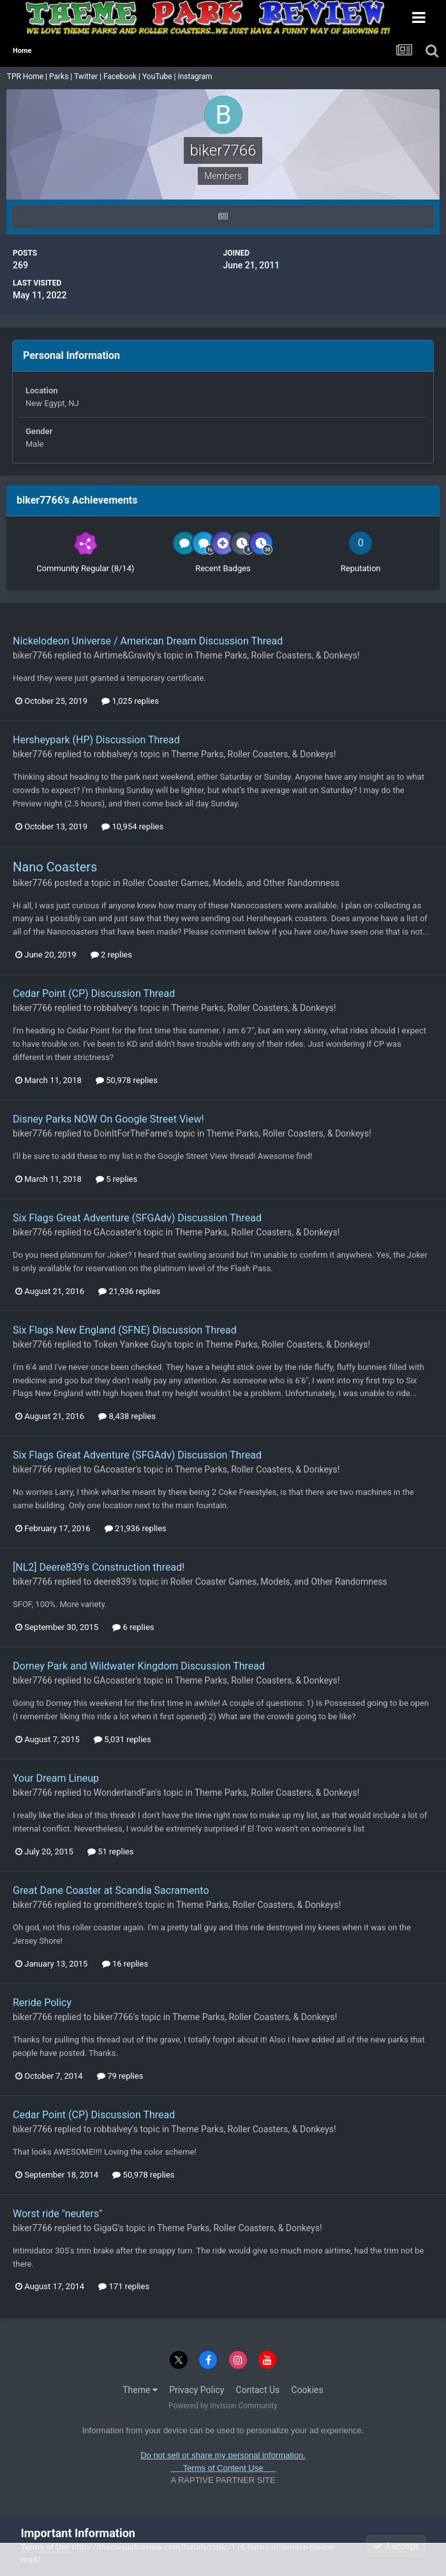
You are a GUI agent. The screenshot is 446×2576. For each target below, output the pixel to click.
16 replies (125, 1963)
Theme (140, 2390)
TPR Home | (26, 76)
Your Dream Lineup (56, 1778)
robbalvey (113, 754)
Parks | (61, 76)
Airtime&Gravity (125, 655)
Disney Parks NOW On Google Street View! (108, 1119)
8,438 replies (127, 1416)
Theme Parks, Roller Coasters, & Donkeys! (277, 655)
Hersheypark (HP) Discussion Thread (96, 740)
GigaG (106, 2228)
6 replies (133, 1627)
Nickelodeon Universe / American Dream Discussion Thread (148, 641)
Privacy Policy (196, 2390)
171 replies (123, 2286)
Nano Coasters (55, 867)
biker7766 (32, 655)
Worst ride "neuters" (57, 2214)
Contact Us (258, 2390)
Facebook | (122, 76)
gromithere (115, 1905)
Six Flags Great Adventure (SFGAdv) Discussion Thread (137, 1218)
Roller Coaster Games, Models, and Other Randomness (231, 883)
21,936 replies (129, 1291)
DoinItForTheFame (130, 1133)
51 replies (110, 1851)
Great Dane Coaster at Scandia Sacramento (111, 1890)
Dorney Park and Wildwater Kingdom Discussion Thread (139, 1666)
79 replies (120, 2076)
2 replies (111, 954)
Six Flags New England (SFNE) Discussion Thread (125, 1330)
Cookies (307, 2390)
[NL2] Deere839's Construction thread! (98, 1567)
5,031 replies (122, 1739)
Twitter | (88, 76)
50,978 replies (127, 1080)
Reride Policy (42, 2003)
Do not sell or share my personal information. (223, 2455)
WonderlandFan (125, 1792)
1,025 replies (130, 701)
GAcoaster (115, 1232)
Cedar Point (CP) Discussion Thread (94, 993)
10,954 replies (132, 826)
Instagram (195, 76)
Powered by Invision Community (223, 2405)
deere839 (112, 1581)
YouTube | (160, 76)
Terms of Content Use (223, 2468)
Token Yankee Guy (129, 1344)
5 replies (116, 1179)
